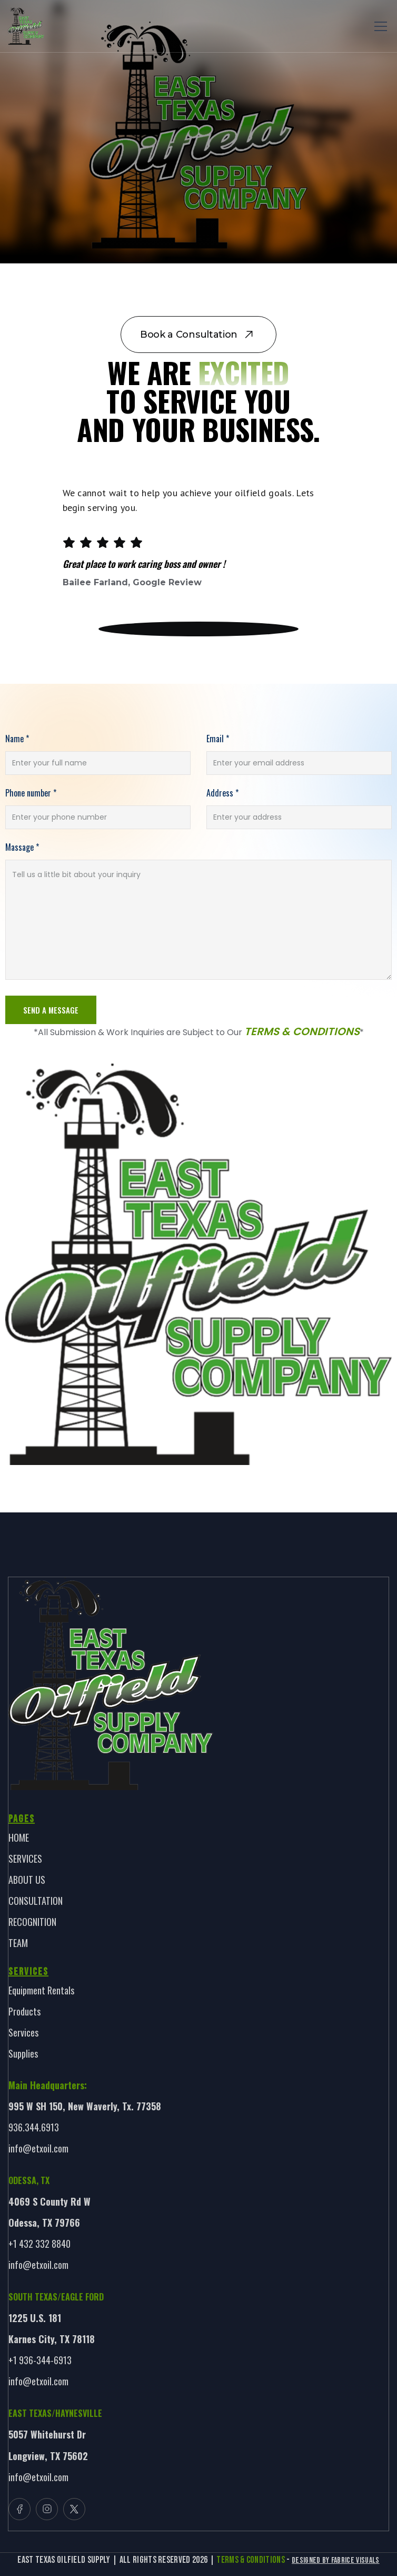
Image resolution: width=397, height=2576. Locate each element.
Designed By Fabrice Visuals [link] (336, 2560)
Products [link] (24, 2011)
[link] (26, 26)
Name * (17, 738)
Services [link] (23, 2032)
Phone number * (30, 792)
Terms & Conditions (302, 1031)
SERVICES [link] (25, 1858)
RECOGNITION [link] (32, 1922)
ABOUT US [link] (26, 1879)
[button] (378, 26)
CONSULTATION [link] (35, 1901)
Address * (222, 792)
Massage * (22, 847)
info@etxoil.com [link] (38, 2148)
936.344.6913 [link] (33, 2127)
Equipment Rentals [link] (41, 1990)
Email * (217, 738)
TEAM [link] (18, 1943)
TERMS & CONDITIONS (250, 2559)
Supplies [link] (23, 2053)
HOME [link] (18, 1837)
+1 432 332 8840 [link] (39, 2243)
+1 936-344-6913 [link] (40, 2360)
